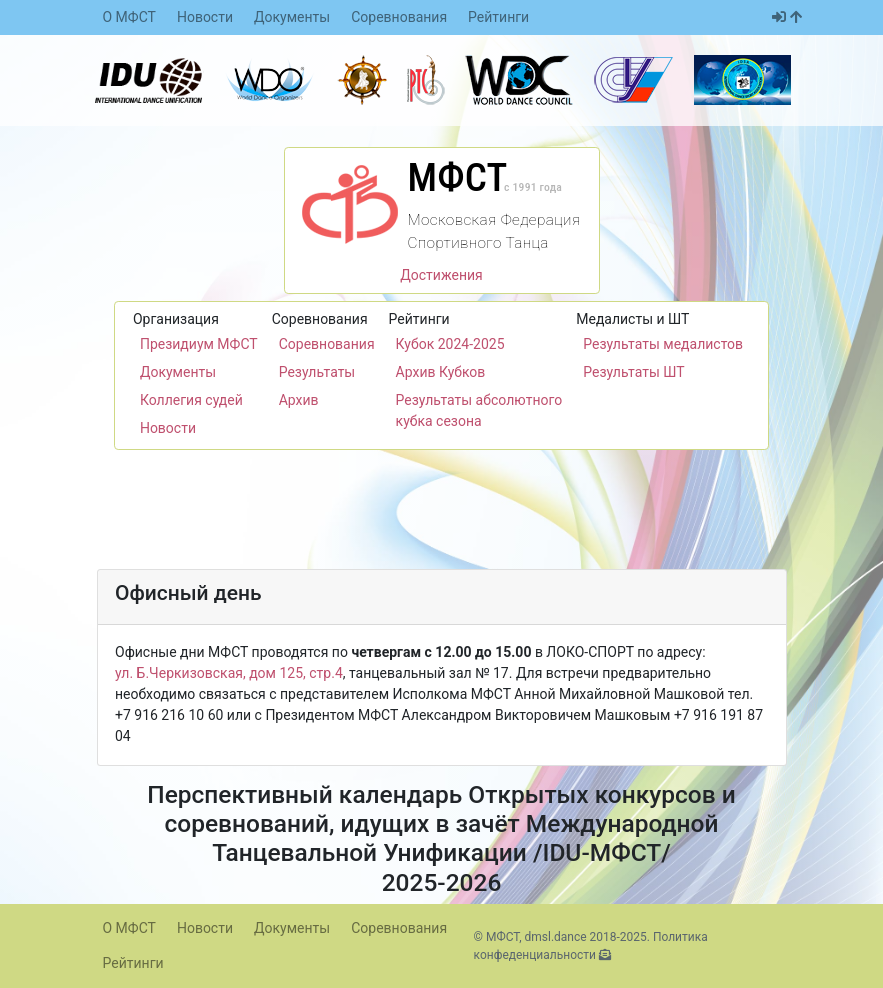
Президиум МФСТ (199, 344)
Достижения (441, 275)
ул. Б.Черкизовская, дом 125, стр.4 (229, 673)
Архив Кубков (441, 372)
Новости (205, 17)
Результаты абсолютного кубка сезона (479, 410)
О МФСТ (129, 17)
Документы (292, 17)
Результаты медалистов (663, 344)
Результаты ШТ (633, 372)
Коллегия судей (191, 400)
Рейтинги (498, 17)
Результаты (317, 372)
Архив (299, 400)
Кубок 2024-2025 (450, 344)
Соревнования (399, 17)
